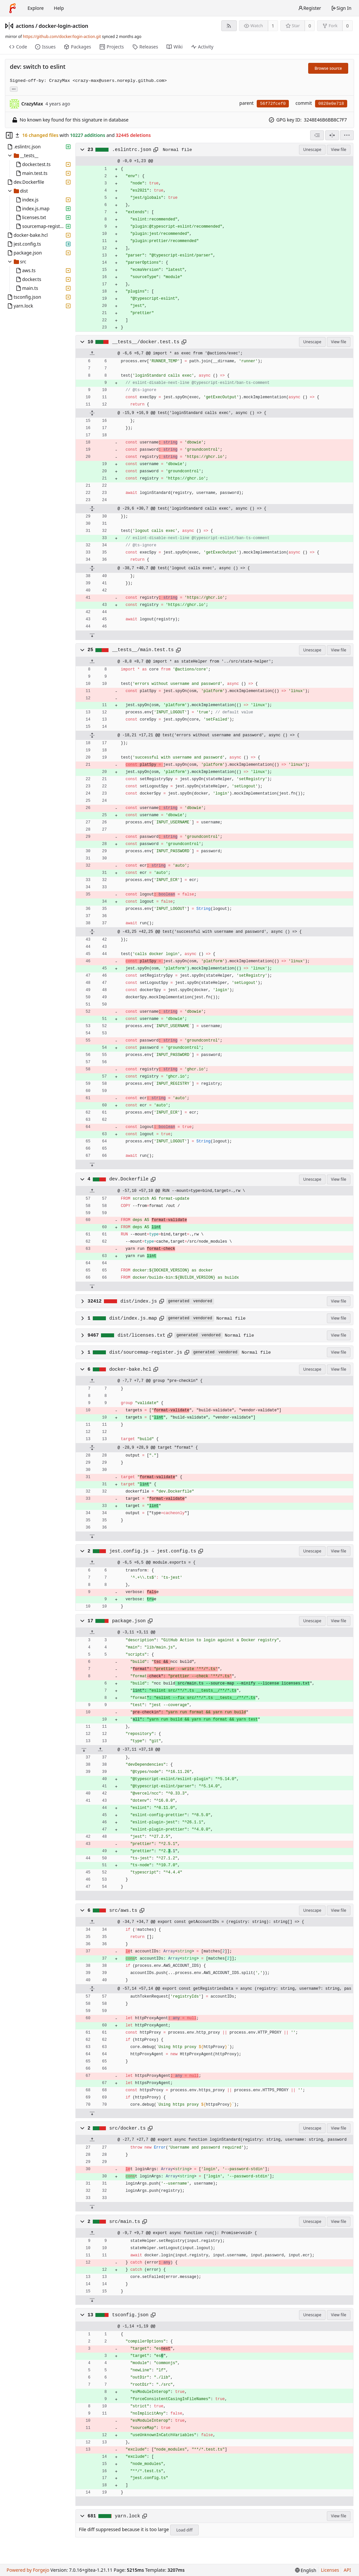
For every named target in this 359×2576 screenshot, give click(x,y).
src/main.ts (124, 2221)
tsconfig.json (130, 2315)
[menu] (347, 135)
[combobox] (317, 135)
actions (25, 26)
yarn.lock (127, 2516)
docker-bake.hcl (130, 1369)
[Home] (12, 8)
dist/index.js (138, 1301)
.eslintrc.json (131, 149)
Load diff (184, 2530)
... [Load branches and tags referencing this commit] (14, 88)
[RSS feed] (229, 25)
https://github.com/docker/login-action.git (62, 36)
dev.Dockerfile (129, 1179)
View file (338, 149)
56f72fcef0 (273, 103)
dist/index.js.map (133, 1318)
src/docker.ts (127, 2128)
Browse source (328, 68)
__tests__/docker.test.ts (145, 342)
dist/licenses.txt (141, 1335)
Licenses (330, 2570)
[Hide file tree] (9, 135)
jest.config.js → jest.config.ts (152, 1551)
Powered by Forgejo (28, 2570)
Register (309, 8)
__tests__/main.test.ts (143, 649)
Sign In (341, 8)
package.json (129, 1621)
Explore (36, 8)
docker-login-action (64, 26)
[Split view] (332, 135)
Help (59, 8)
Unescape (312, 149)
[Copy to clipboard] (155, 149)
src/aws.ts (123, 1910)
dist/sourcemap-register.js (145, 1352)
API (347, 2570)
